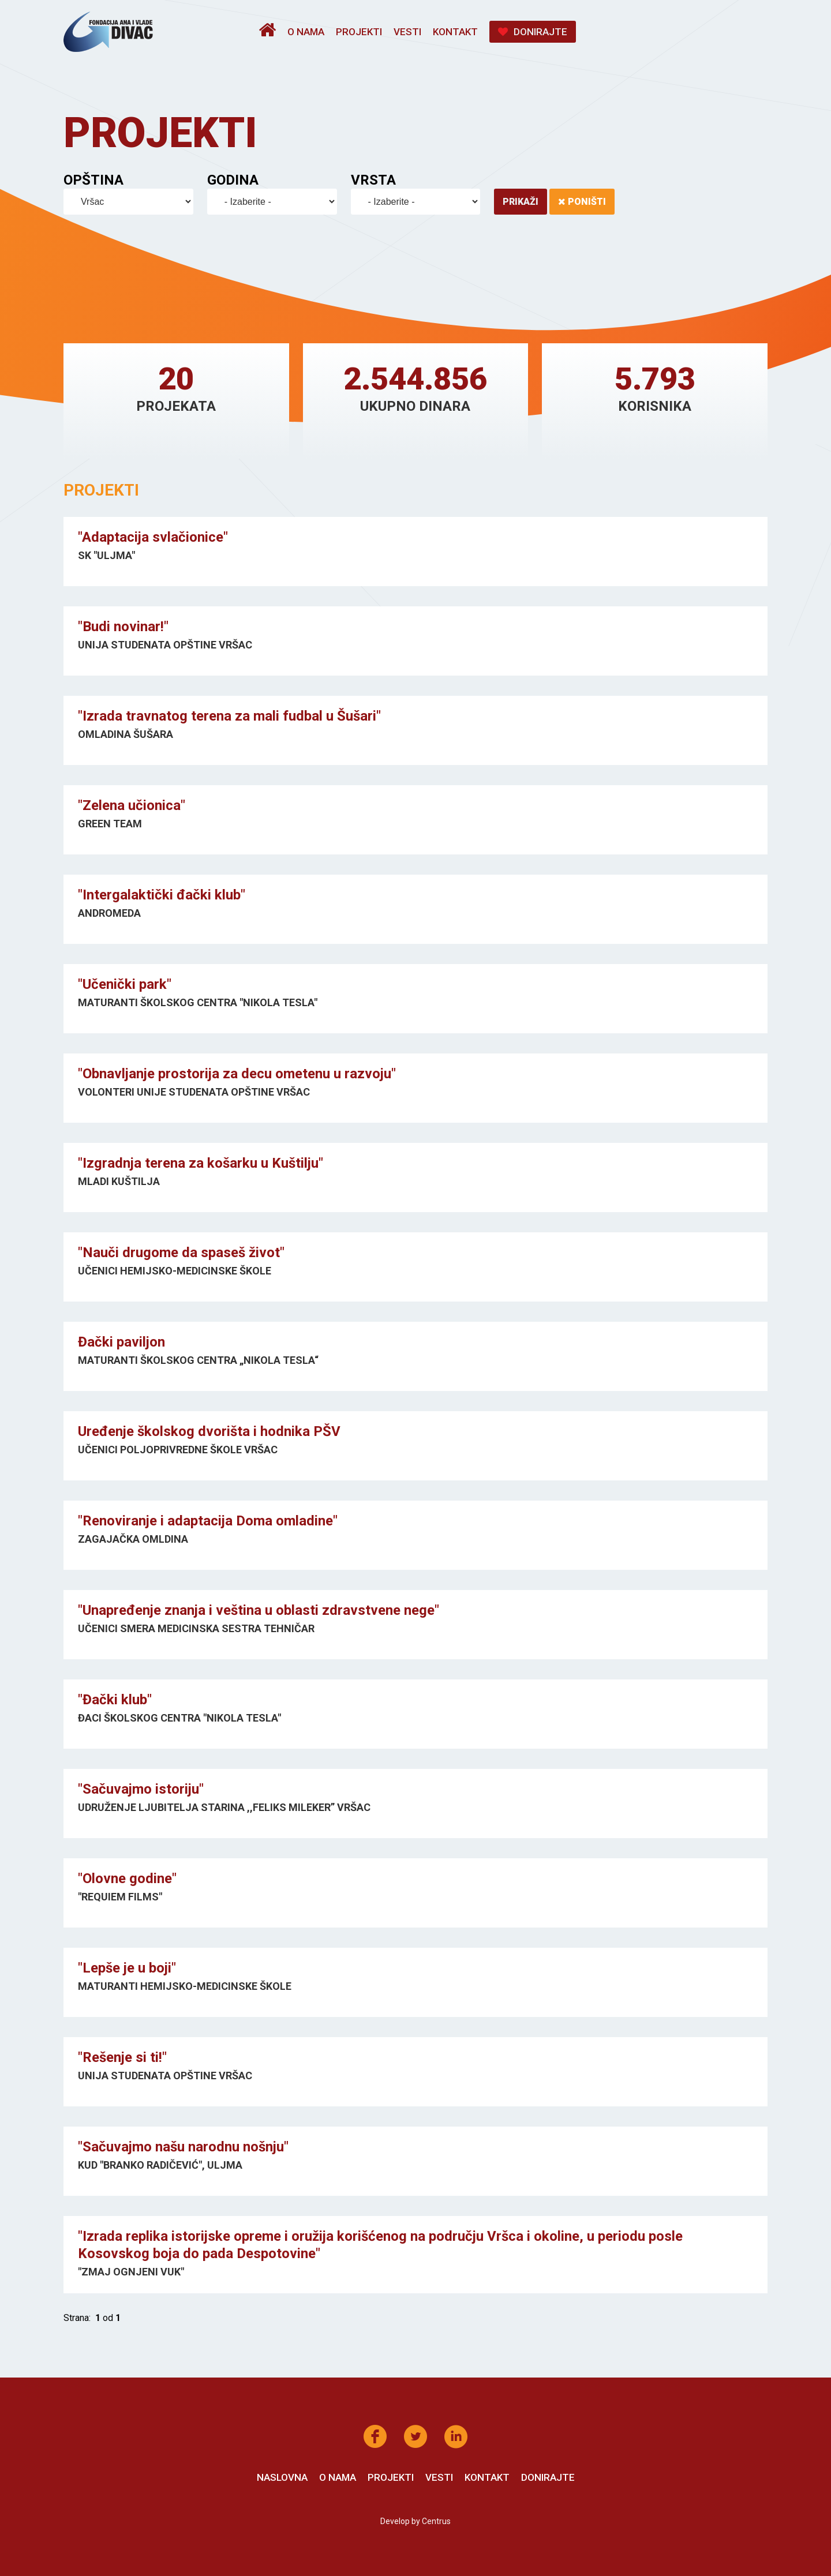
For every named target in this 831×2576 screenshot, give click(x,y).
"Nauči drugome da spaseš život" (181, 1252)
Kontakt (455, 32)
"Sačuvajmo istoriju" (141, 1789)
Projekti (359, 32)
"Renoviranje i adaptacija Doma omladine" (208, 1521)
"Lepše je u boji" (127, 1968)
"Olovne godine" (127, 1878)
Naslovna (282, 2477)
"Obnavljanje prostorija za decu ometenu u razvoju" (237, 1074)
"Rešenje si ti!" (122, 2057)
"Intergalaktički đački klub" (161, 895)
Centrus (436, 2521)
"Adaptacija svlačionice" (153, 537)
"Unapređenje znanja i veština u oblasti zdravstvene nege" (258, 1610)
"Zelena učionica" (131, 805)
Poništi (582, 201)
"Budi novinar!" (123, 626)
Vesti (407, 32)
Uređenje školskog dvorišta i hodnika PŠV (209, 1431)
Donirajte (532, 32)
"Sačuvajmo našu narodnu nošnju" (183, 2147)
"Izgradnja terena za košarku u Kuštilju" (200, 1163)
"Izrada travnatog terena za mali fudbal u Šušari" (229, 716)
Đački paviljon (121, 1342)
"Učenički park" (124, 984)
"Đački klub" (115, 1700)
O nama (305, 32)
